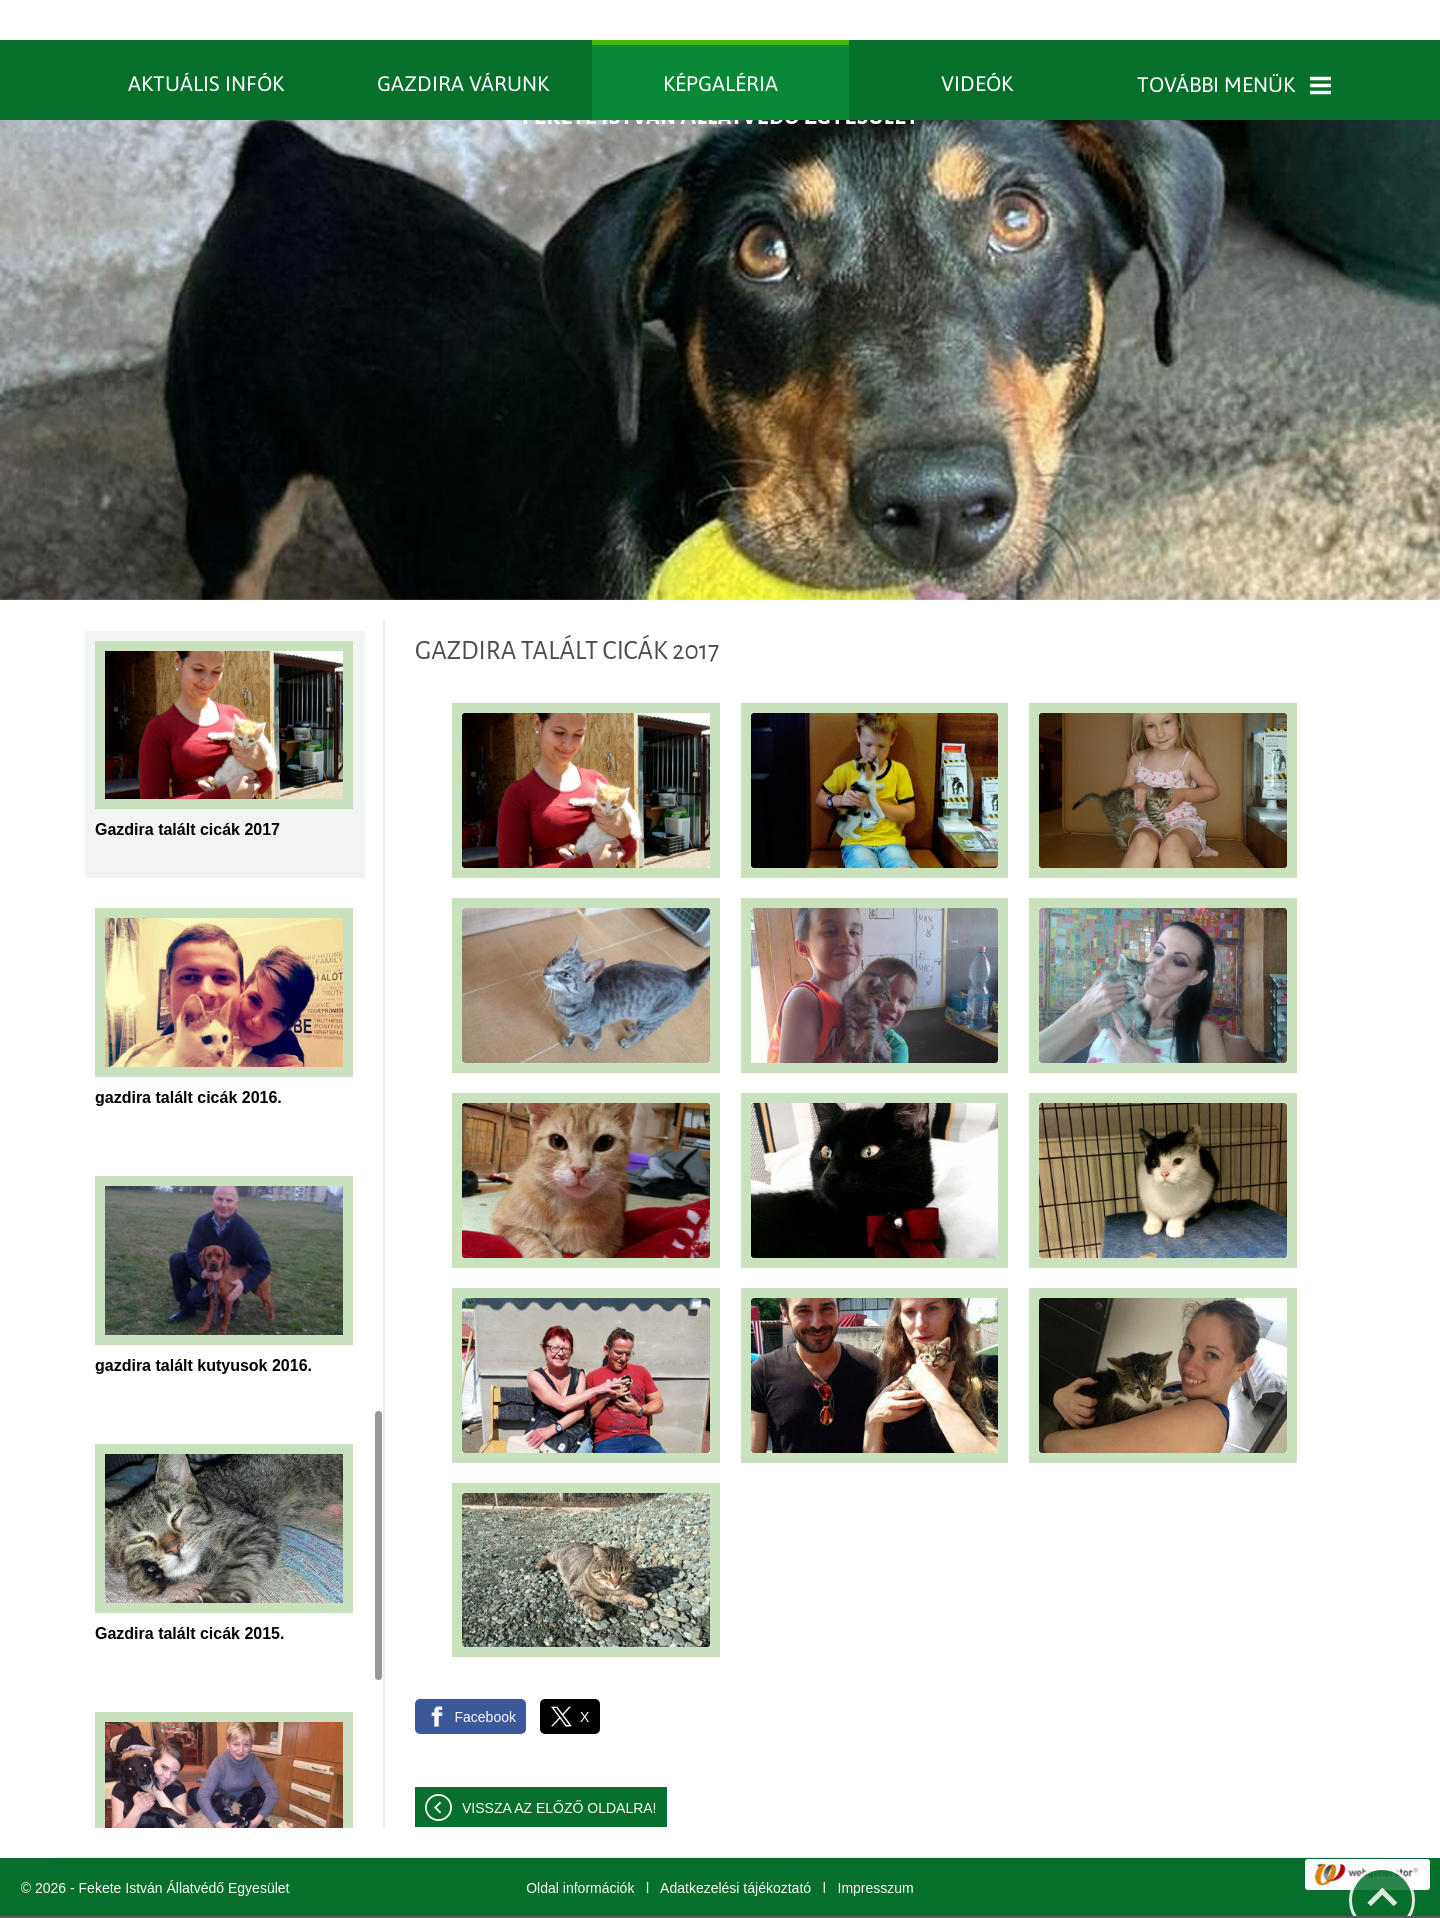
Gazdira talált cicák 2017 (187, 789)
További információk (807, 1897)
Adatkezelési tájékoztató (735, 1848)
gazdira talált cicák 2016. (188, 1057)
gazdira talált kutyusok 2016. (203, 1325)
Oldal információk (580, 1848)
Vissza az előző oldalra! (559, 1768)
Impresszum (876, 1848)
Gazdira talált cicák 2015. (189, 1593)
